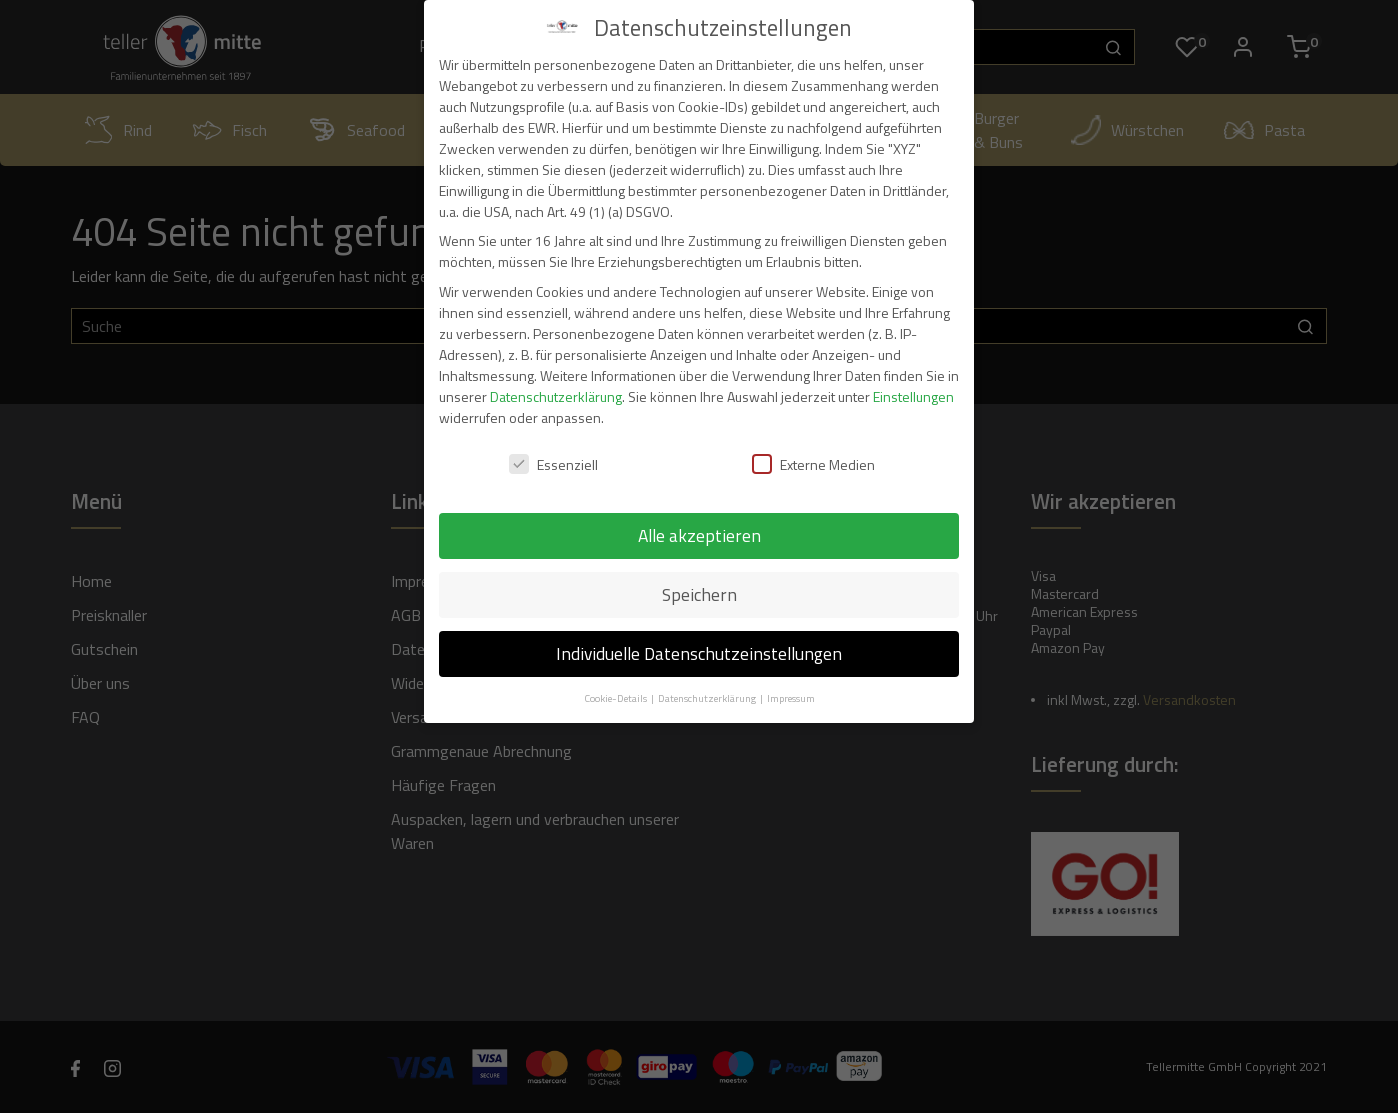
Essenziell (553, 464)
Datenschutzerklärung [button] (708, 698)
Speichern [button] (699, 594)
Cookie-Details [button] (616, 698)
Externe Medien (813, 464)
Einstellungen (913, 396)
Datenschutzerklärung (556, 396)
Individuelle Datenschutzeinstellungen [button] (699, 653)
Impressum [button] (791, 698)
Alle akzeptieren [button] (699, 535)
